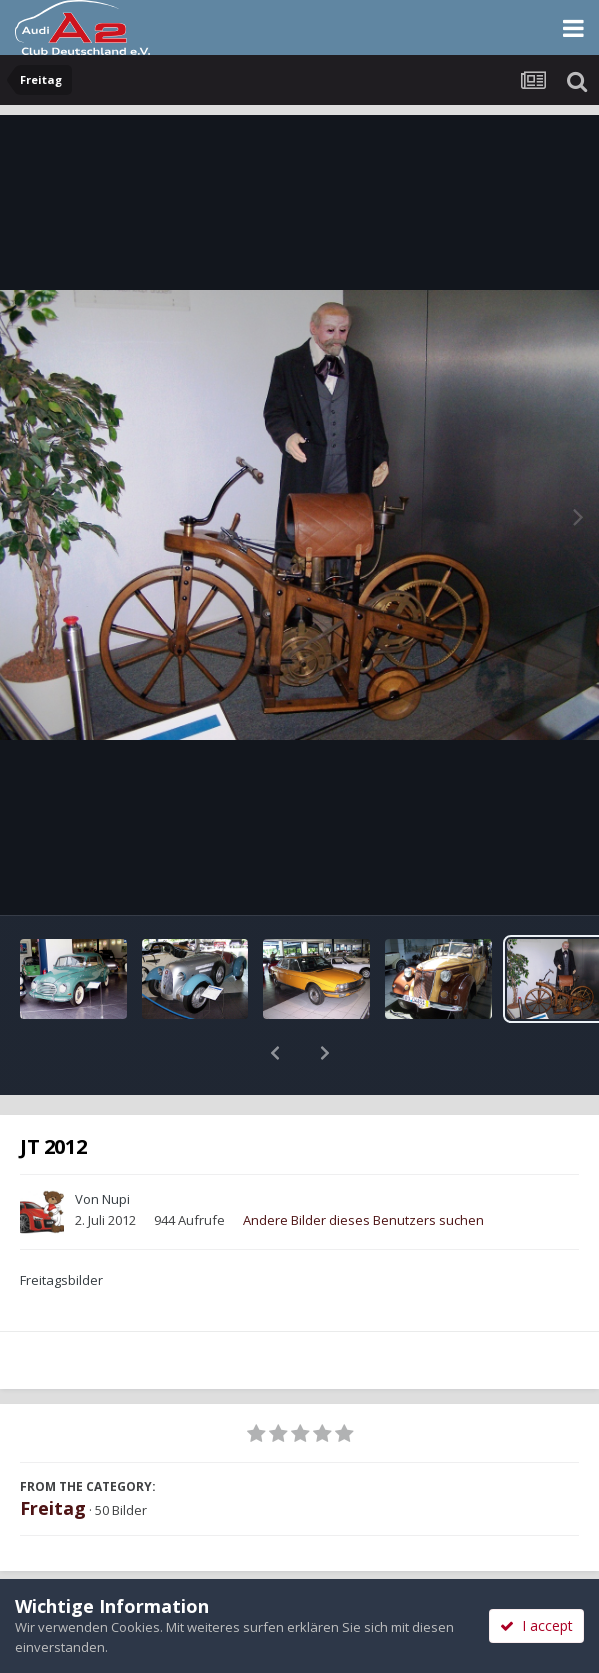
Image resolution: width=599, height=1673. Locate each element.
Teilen (149, 1575)
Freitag (53, 1456)
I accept (536, 1625)
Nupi (116, 1147)
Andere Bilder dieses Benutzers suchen (363, 1168)
